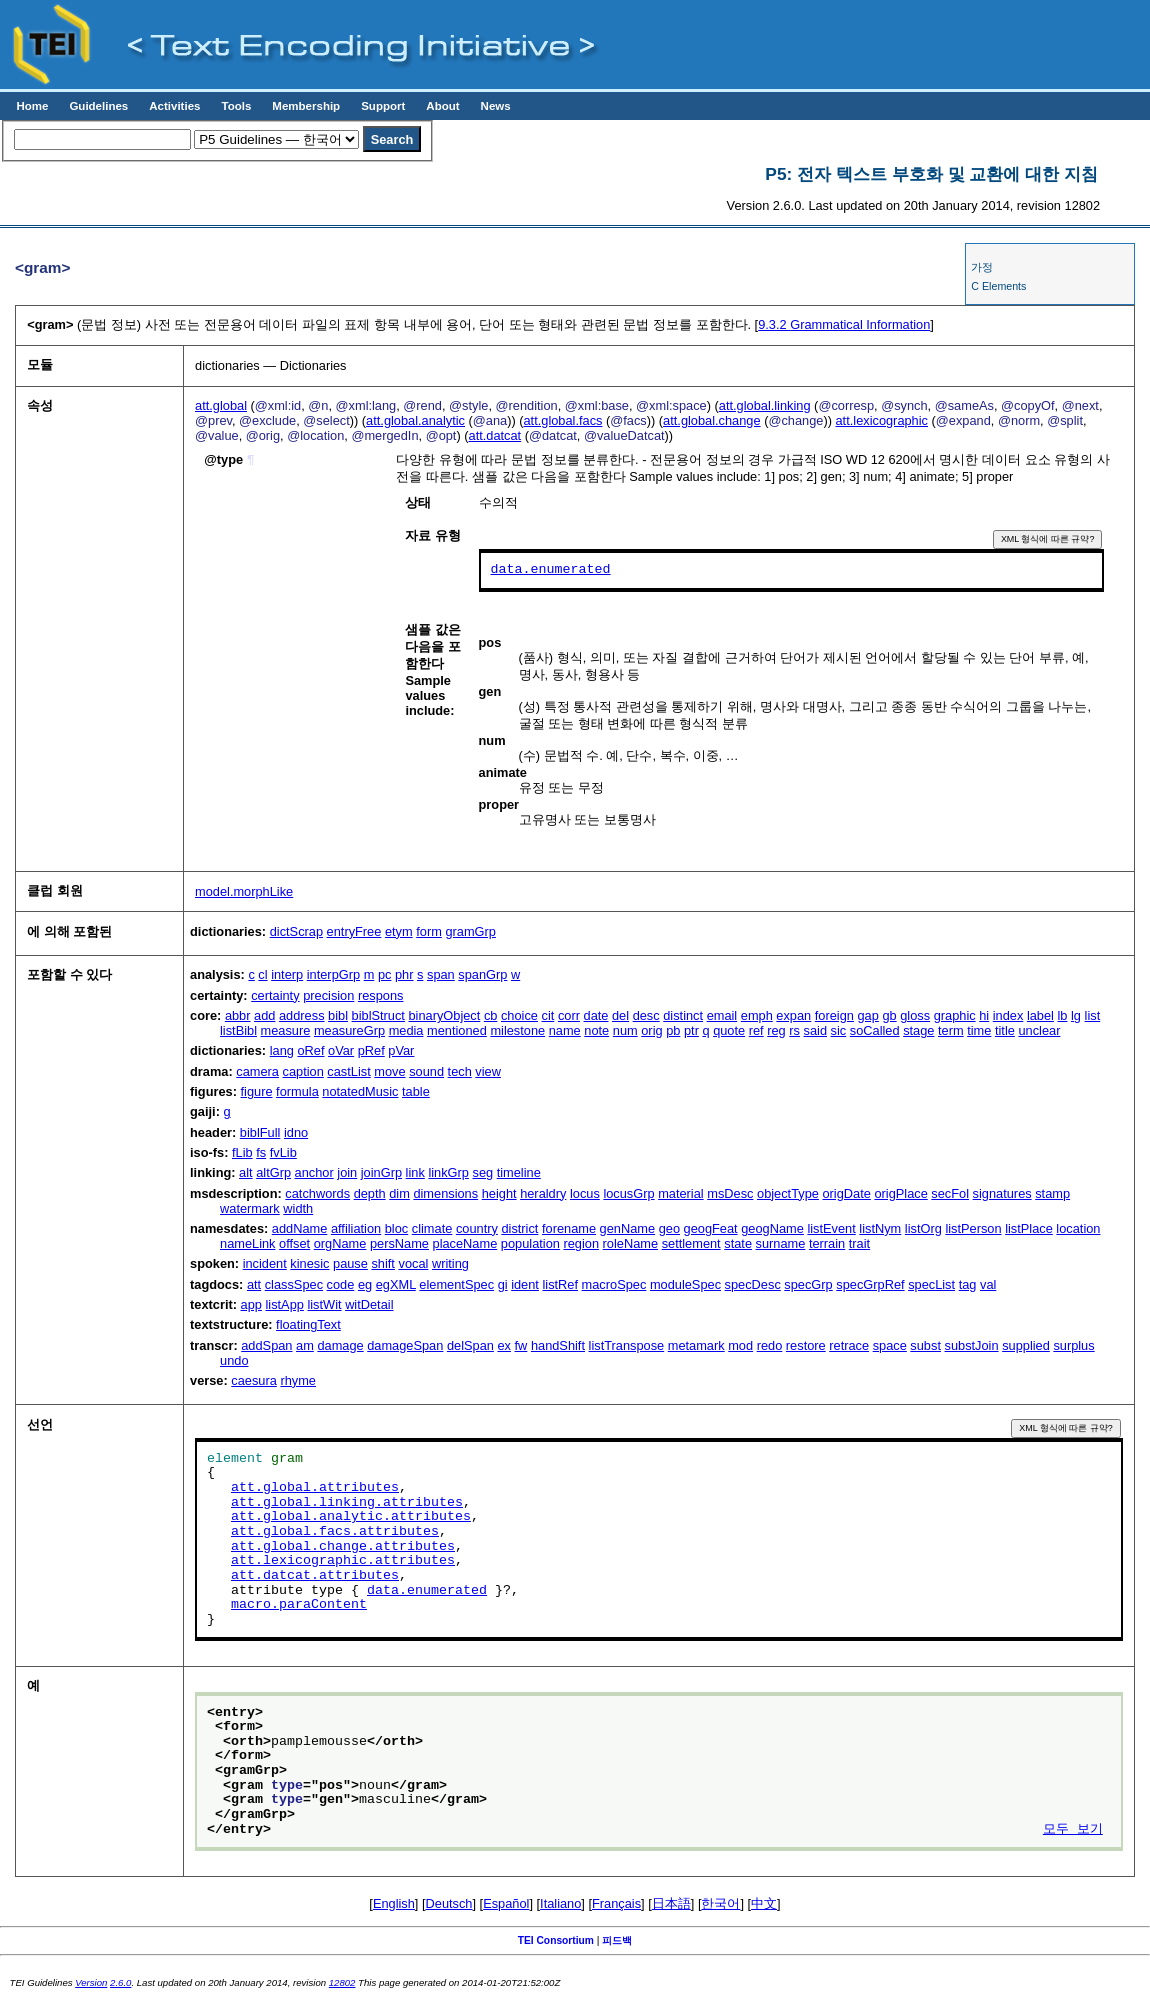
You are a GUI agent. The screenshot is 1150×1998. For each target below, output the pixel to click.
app (251, 1304)
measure (286, 1030)
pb (673, 1030)
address (302, 1015)
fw (521, 1345)
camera (257, 1071)
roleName (630, 1243)
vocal (414, 1263)
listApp (284, 1304)
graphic (955, 1015)
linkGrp (448, 1172)
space (890, 1345)
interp (287, 974)
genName (628, 1228)
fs (261, 1152)
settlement (691, 1243)
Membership (306, 106)
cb (491, 1015)
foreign (834, 1015)
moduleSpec (685, 1284)
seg (482, 1172)
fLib (242, 1152)
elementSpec (456, 1284)
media (406, 1030)
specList (931, 1284)
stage (918, 1030)
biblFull (260, 1132)
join (347, 1172)
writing (450, 1263)
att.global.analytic (415, 420)
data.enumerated (551, 570)
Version (91, 1982)
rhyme (298, 1380)
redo (770, 1345)
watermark (250, 1208)
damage (340, 1345)
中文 (764, 1903)
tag (968, 1284)
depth (370, 1193)
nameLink (248, 1243)
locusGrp (628, 1193)
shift (382, 1263)
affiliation (356, 1228)
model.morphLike (244, 891)
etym (399, 931)
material (681, 1193)
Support (383, 106)
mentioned (457, 1030)
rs (794, 1030)
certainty (275, 995)
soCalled (875, 1030)
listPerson (973, 1228)
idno (296, 1132)
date (596, 1015)
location (1078, 1228)
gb (889, 1015)
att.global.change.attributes (343, 1547)
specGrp (808, 1284)
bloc (396, 1228)
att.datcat (495, 435)
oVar (341, 1050)
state (738, 1243)
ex (504, 1345)
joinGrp (381, 1172)
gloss (915, 1015)
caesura (254, 1380)
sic (839, 1030)
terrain (827, 1243)
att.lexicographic (882, 420)
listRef (560, 1284)
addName (300, 1228)
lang (282, 1050)
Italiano (560, 1903)
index (1008, 1015)
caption (303, 1071)
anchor (314, 1172)
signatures (1002, 1193)
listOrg (923, 1228)
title (1005, 1030)
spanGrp (482, 974)
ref (756, 1030)
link (415, 1172)
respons (381, 995)
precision (328, 995)
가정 (982, 267)
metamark (696, 1345)
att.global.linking (765, 405)
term (951, 1030)
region (581, 1243)
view (488, 1071)
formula (297, 1091)
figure (257, 1091)
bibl (338, 1015)
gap (868, 1015)
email (722, 1015)
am (305, 1345)
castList (348, 1071)
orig (651, 1030)
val (988, 1284)
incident (265, 1263)
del (620, 1015)
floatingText (308, 1324)
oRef (310, 1050)
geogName (772, 1228)
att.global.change (711, 420)
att (254, 1284)
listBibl (238, 1030)
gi (503, 1284)
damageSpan (405, 1345)
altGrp (273, 1172)
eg (365, 1284)
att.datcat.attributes (315, 1576)
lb (1063, 1015)
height (499, 1193)
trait (859, 1243)
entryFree (354, 931)
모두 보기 (1073, 1830)
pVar (401, 1050)
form (429, 931)
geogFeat (711, 1228)
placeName (465, 1243)
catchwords (317, 1193)
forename (569, 1228)
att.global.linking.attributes (347, 1503)
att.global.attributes (315, 1488)
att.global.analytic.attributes (351, 1517)
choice (519, 1015)
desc (646, 1015)
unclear (1039, 1030)
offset (294, 1243)
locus (585, 1193)
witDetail (369, 1304)
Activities (174, 106)
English (394, 1903)
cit (548, 1015)
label (1040, 1015)
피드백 (617, 1940)
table (416, 1091)
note (596, 1030)
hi (984, 1015)
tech (460, 1071)
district (519, 1228)
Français (616, 1903)
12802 (342, 1982)
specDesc (753, 1284)
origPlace (900, 1193)
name (565, 1030)
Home (32, 106)
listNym (880, 1228)
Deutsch (449, 1903)
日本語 (671, 1903)
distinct (683, 1015)
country (477, 1228)
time (979, 1030)
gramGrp (470, 931)
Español (506, 1903)
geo (669, 1228)
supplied (1026, 1345)
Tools (236, 106)
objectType (788, 1193)
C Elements (998, 286)
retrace (849, 1345)
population (530, 1243)
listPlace (1029, 1228)
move (389, 1071)
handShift (558, 1345)
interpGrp (333, 974)
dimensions (445, 1193)
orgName (340, 1243)
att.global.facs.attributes (335, 1532)
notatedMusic (360, 1091)
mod (740, 1345)
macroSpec (614, 1284)
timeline (519, 1172)
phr (404, 974)
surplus (1073, 1345)
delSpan (470, 1345)
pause (350, 1263)
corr (569, 1015)
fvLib (283, 1152)
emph (757, 1015)
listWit (324, 1304)
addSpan (266, 1345)
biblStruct (378, 1015)
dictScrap (296, 931)
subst (925, 1345)
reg (776, 1030)
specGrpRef (870, 1284)
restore (806, 1345)
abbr (238, 1015)
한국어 (720, 1903)
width (298, 1208)
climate (432, 1228)
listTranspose (627, 1345)
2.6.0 (120, 1982)
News (496, 106)
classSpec (294, 1284)
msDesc (730, 1193)
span (441, 974)
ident (525, 1284)
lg (1076, 1015)
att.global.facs (563, 420)
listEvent (831, 1228)
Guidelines (98, 106)
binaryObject (444, 1015)
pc (385, 974)
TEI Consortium (556, 1940)
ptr (691, 1030)
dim (399, 1193)
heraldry (543, 1193)
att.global (221, 405)
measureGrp (349, 1030)
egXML (396, 1284)
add (264, 1015)
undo (234, 1360)
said (815, 1030)
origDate (846, 1193)
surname (781, 1243)
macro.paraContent (299, 1605)
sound (426, 1071)
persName (399, 1243)
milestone (517, 1030)
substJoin (972, 1345)
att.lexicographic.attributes (343, 1561)
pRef (371, 1050)
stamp (1052, 1193)
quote (729, 1030)
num (625, 1030)
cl (262, 974)
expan (793, 1015)
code (341, 1284)
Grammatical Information (844, 324)
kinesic (309, 1263)
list (1093, 1015)
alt (246, 1172)
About (442, 106)
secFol (950, 1193)
